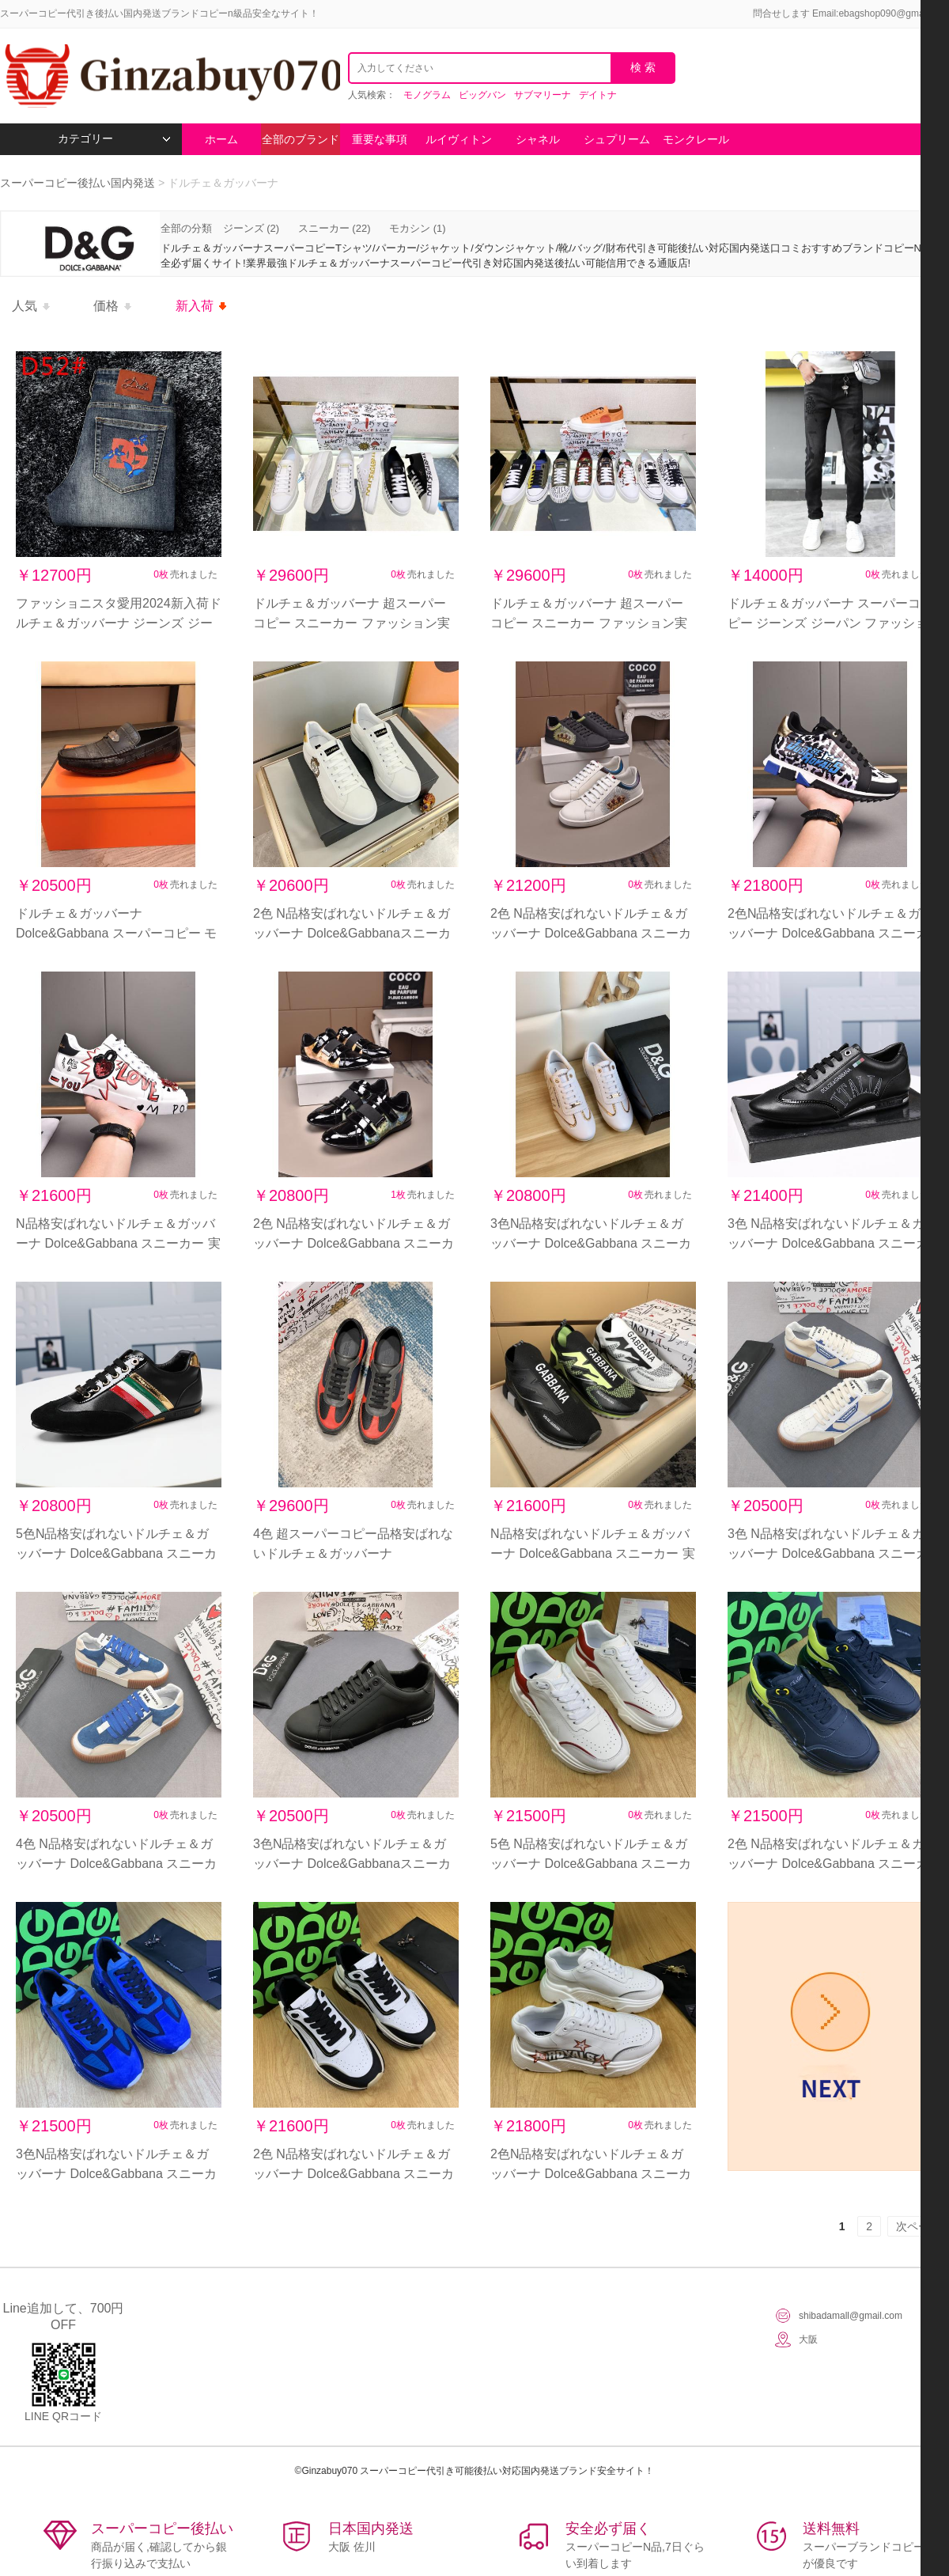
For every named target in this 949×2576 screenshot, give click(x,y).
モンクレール (696, 139)
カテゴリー (114, 139)
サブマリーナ (542, 94)
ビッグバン (482, 94)
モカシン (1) (417, 228)
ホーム (221, 139)
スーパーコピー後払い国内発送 (79, 182)
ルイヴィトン (458, 139)
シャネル (538, 139)
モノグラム (427, 94)
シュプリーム (617, 139)
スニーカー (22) (334, 228)
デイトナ (598, 94)
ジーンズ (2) (251, 228)
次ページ (918, 2226)
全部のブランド (300, 139)
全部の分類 (188, 228)
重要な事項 (379, 139)
